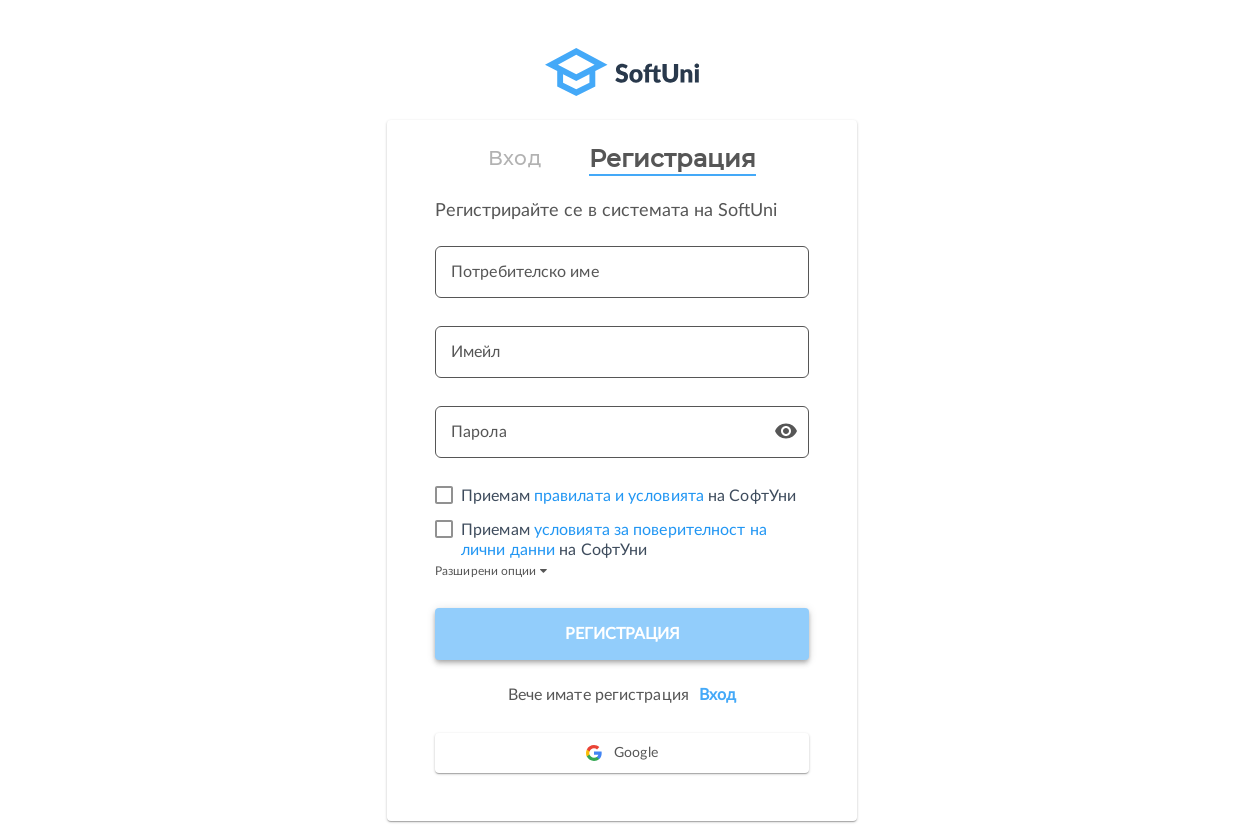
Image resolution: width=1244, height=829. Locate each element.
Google (622, 753)
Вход (514, 158)
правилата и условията (619, 496)
